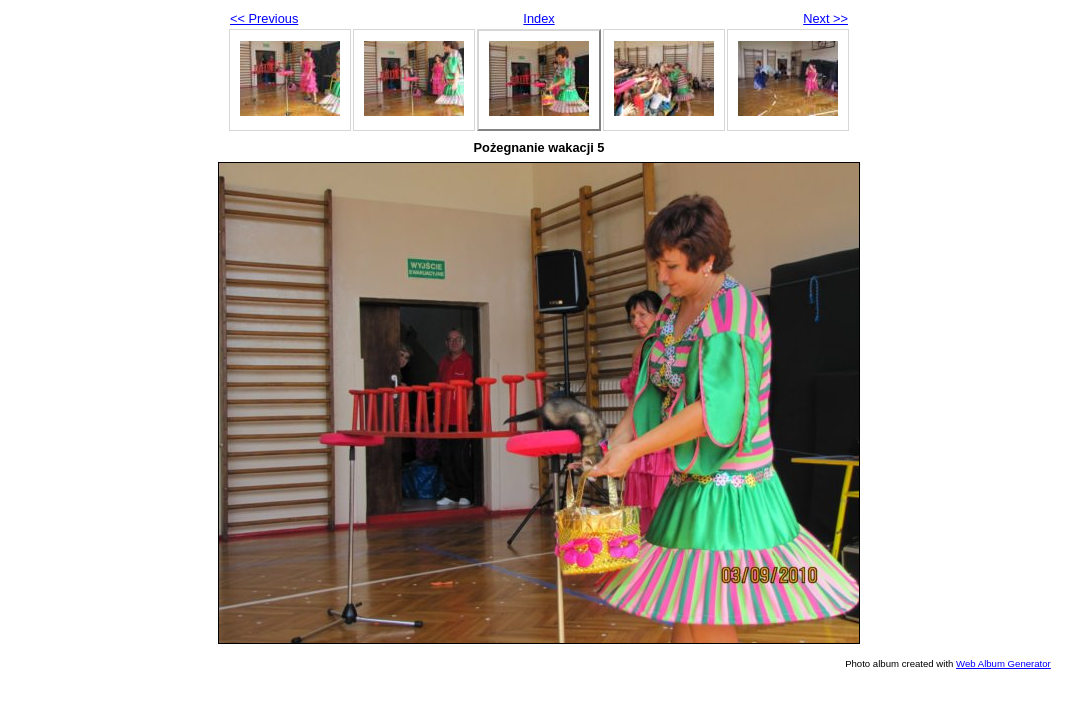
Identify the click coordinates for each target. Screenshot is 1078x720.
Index (538, 18)
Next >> (825, 18)
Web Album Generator (1003, 663)
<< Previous (264, 18)
